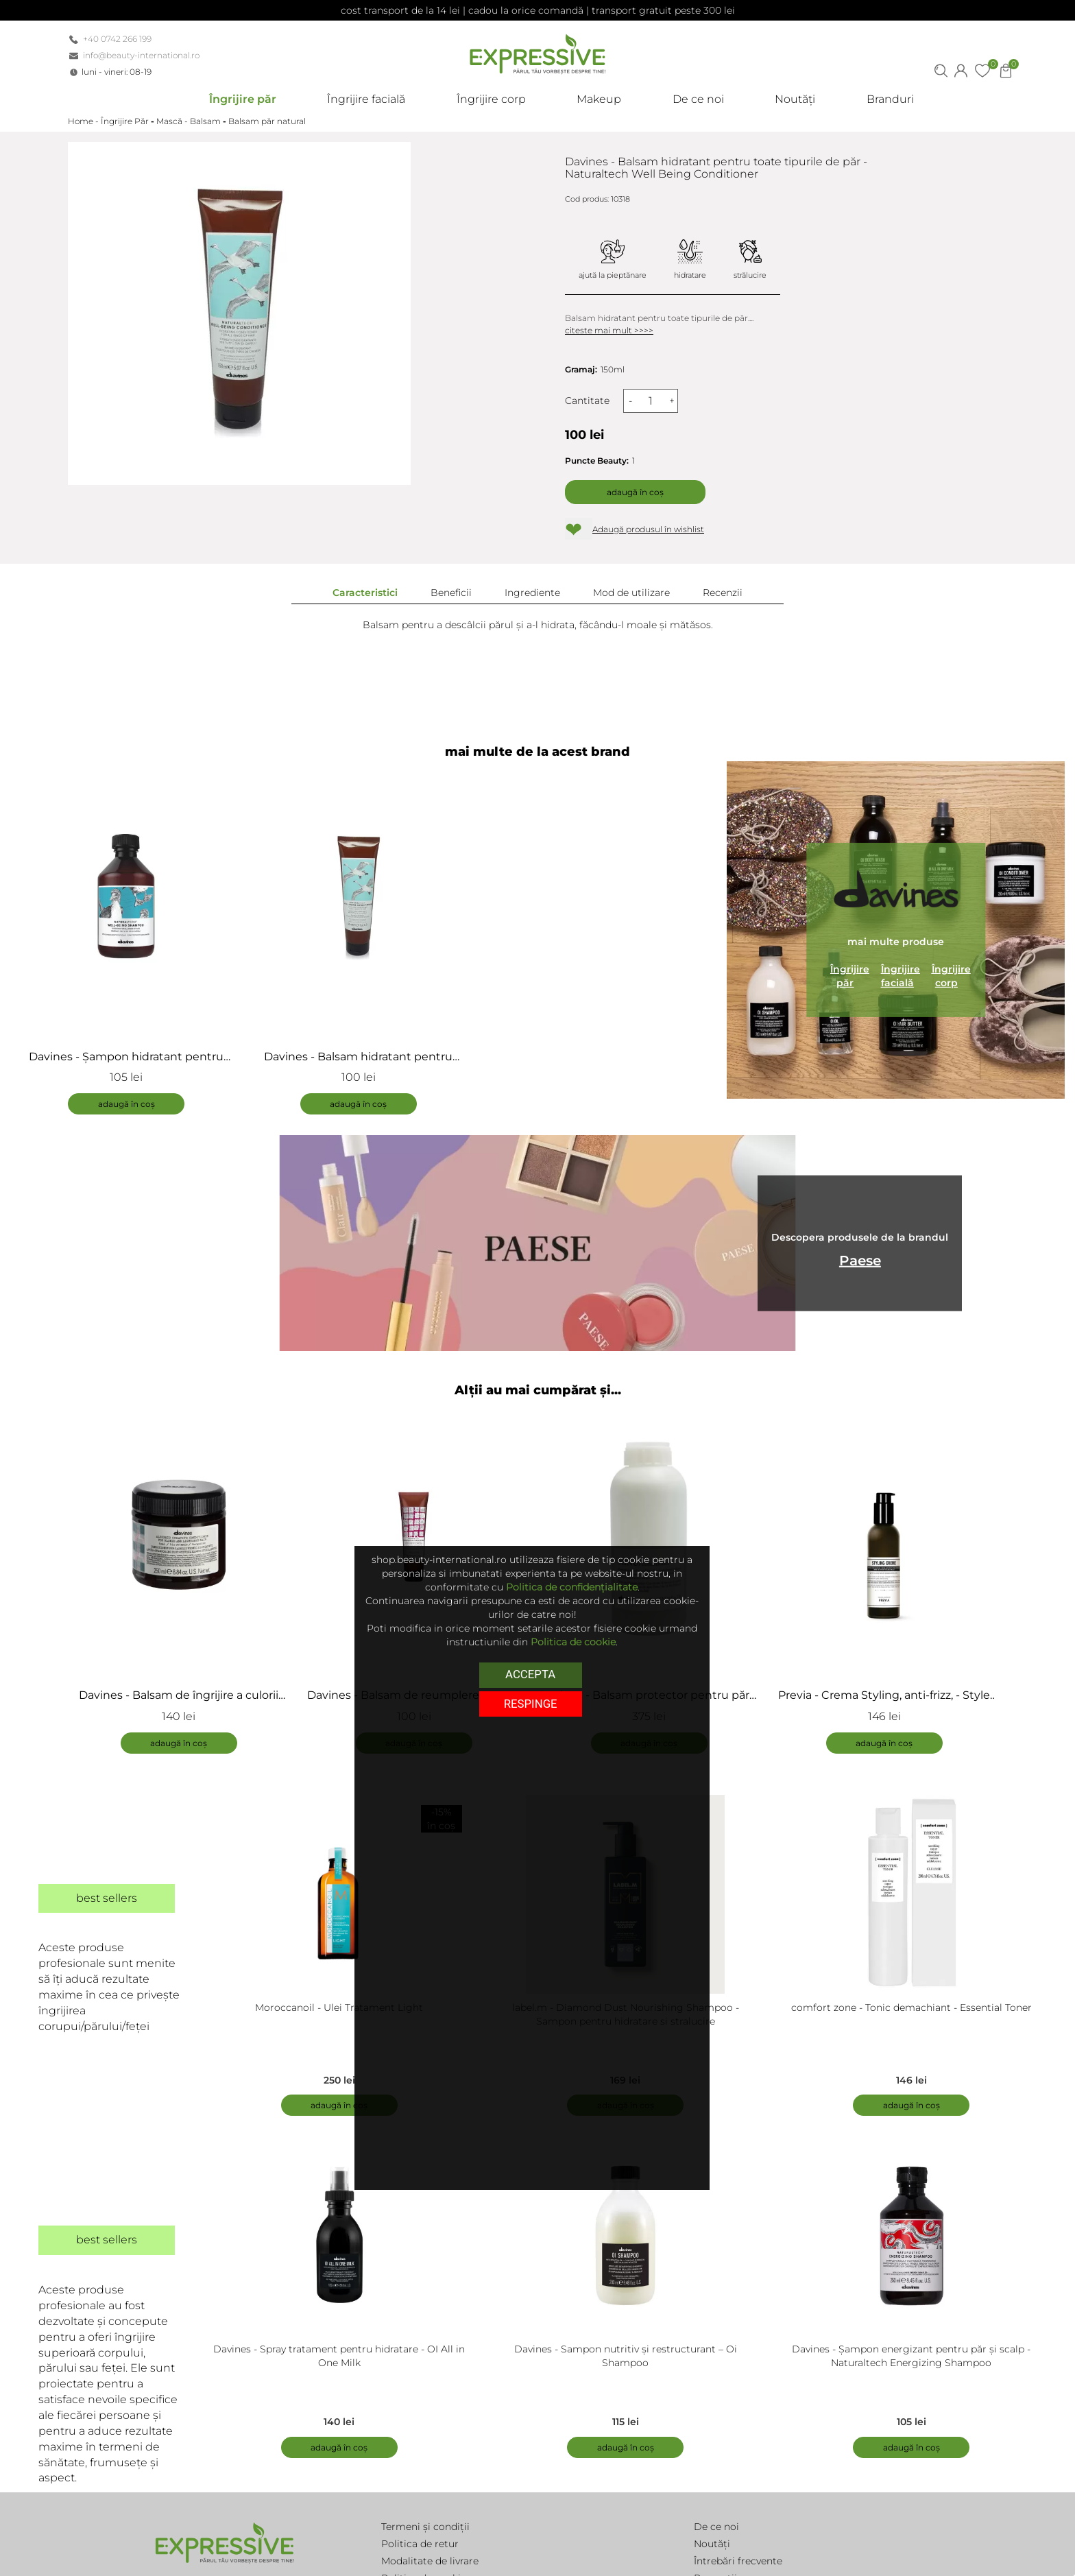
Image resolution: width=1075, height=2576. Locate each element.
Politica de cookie (573, 1642)
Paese (860, 1260)
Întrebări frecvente (738, 2561)
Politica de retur (420, 2544)
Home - (84, 121)
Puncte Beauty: (597, 460)
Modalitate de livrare (430, 2561)
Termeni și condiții (425, 2526)
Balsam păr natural (267, 121)
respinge (530, 1703)
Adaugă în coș (635, 492)
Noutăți (712, 2544)
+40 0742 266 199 (117, 39)
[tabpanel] (185, 1580)
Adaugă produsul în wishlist (648, 529)
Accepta (530, 1674)
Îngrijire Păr (125, 121)
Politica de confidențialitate (572, 1587)
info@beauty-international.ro (141, 55)
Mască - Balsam (188, 121)
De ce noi (716, 2526)
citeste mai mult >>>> (609, 330)
